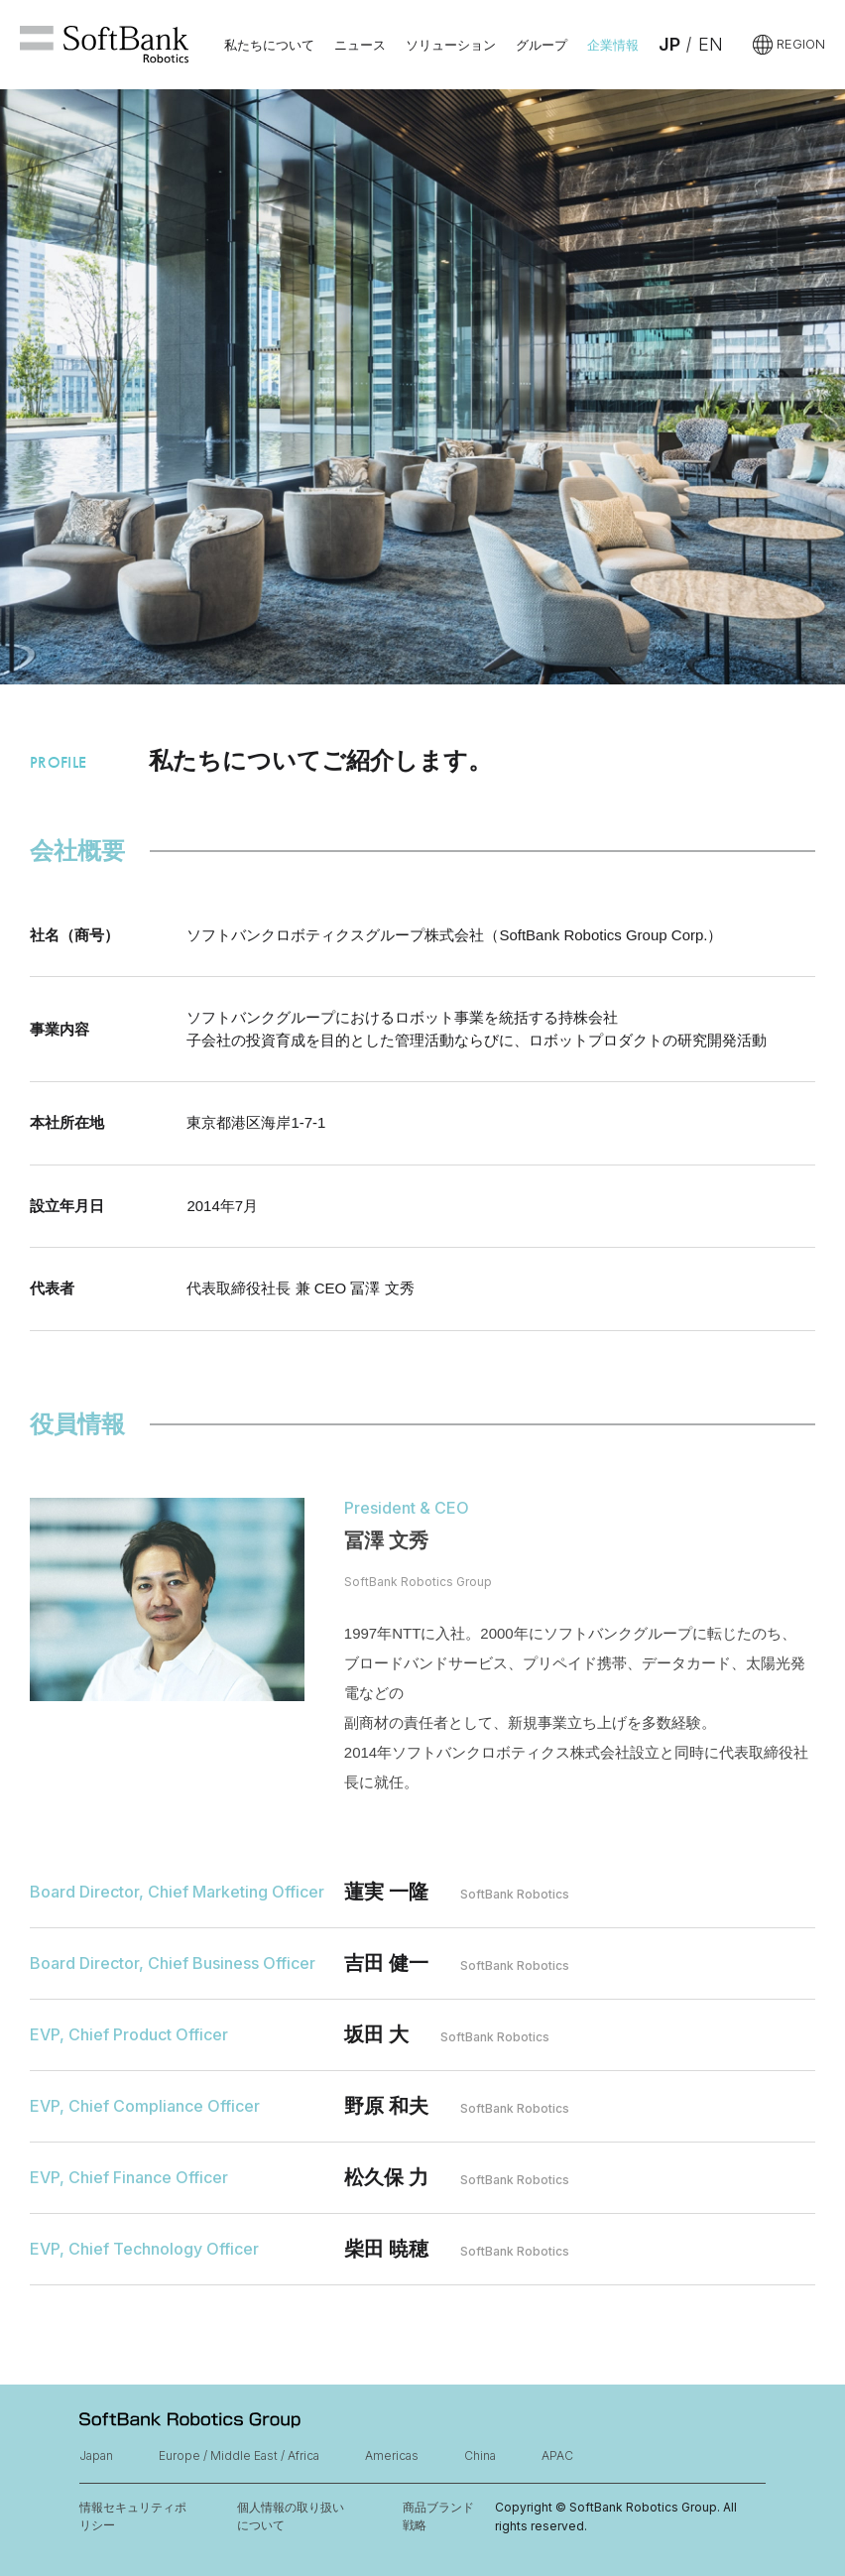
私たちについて (269, 45)
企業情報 (613, 45)
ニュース (360, 45)
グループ (541, 45)
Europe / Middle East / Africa (239, 2455)
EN (710, 44)
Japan (96, 2455)
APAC (557, 2455)
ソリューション (451, 45)
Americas (392, 2455)
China (480, 2455)
